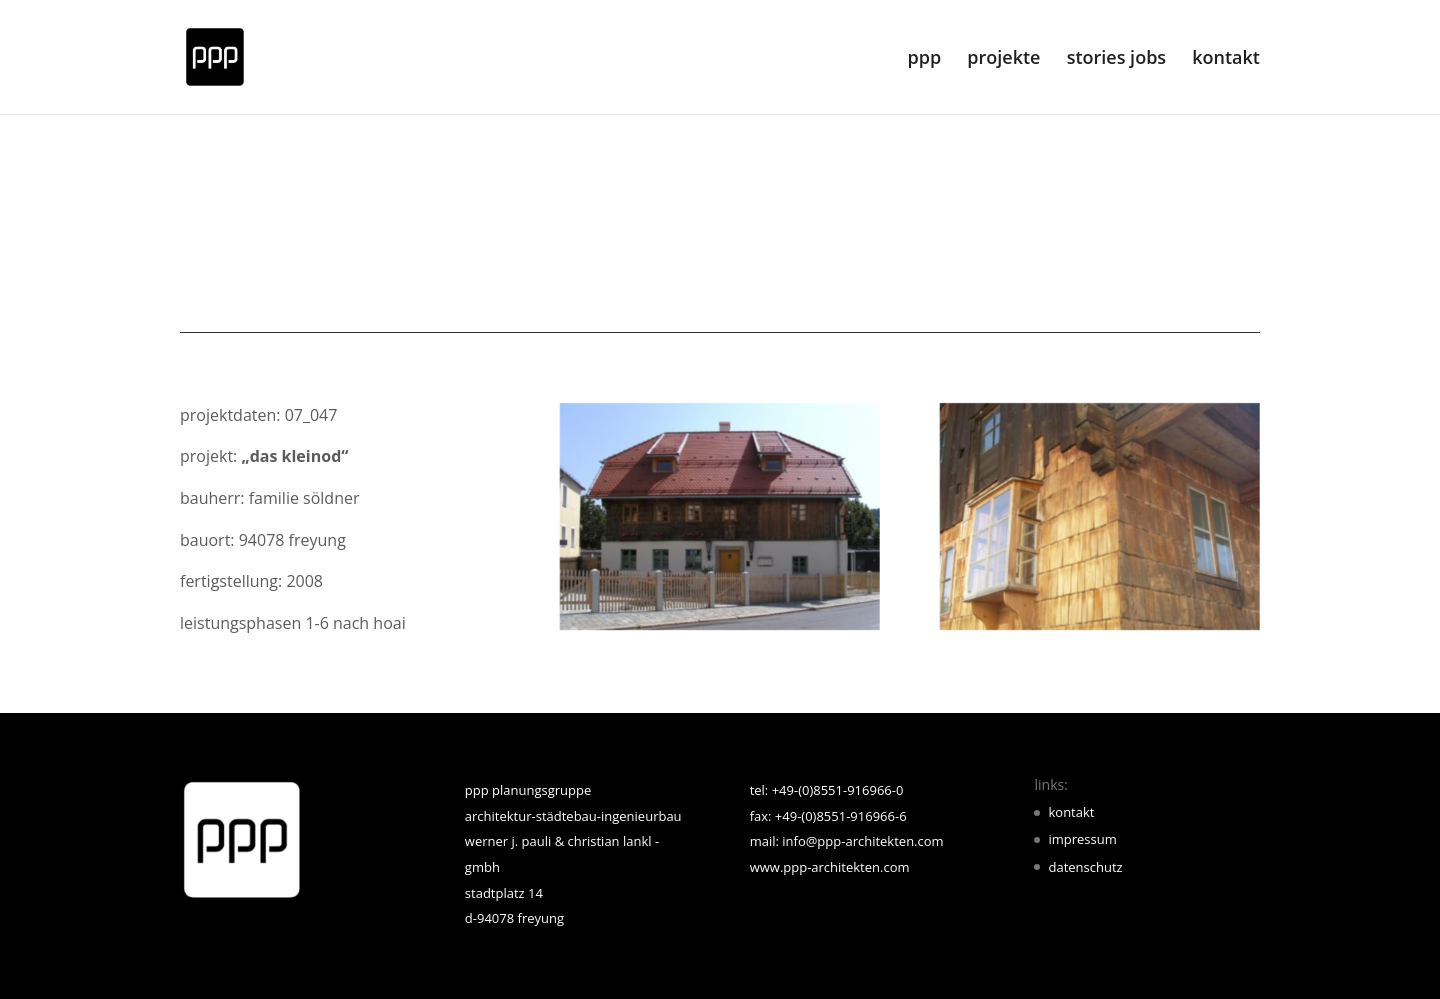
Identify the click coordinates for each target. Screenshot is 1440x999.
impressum (1082, 839)
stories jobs (1116, 59)
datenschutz (1085, 867)
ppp (925, 59)
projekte (1003, 59)
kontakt (1226, 59)
